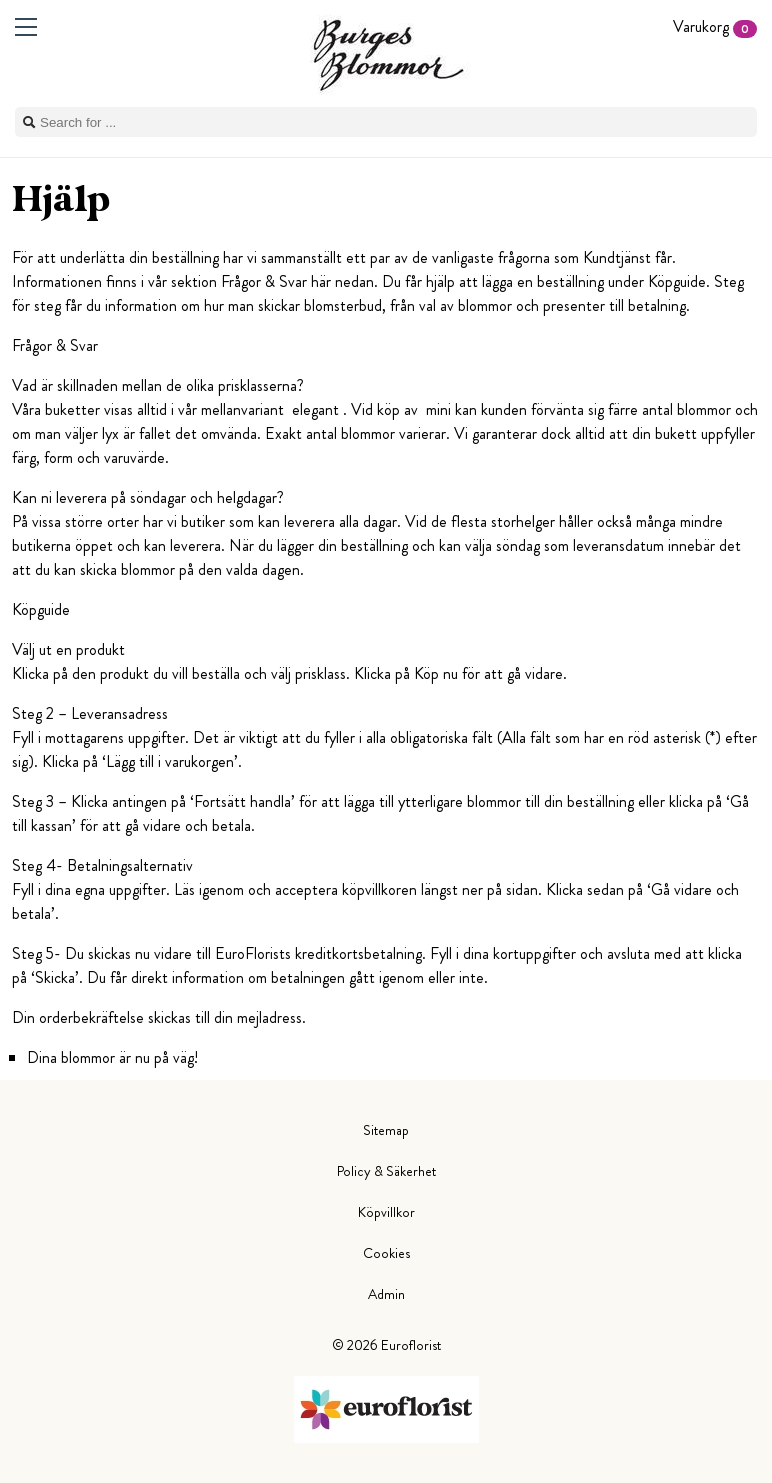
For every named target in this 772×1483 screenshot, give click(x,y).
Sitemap (386, 1130)
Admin (386, 1294)
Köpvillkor (386, 1212)
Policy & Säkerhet (386, 1171)
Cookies (386, 1253)
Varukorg (715, 26)
